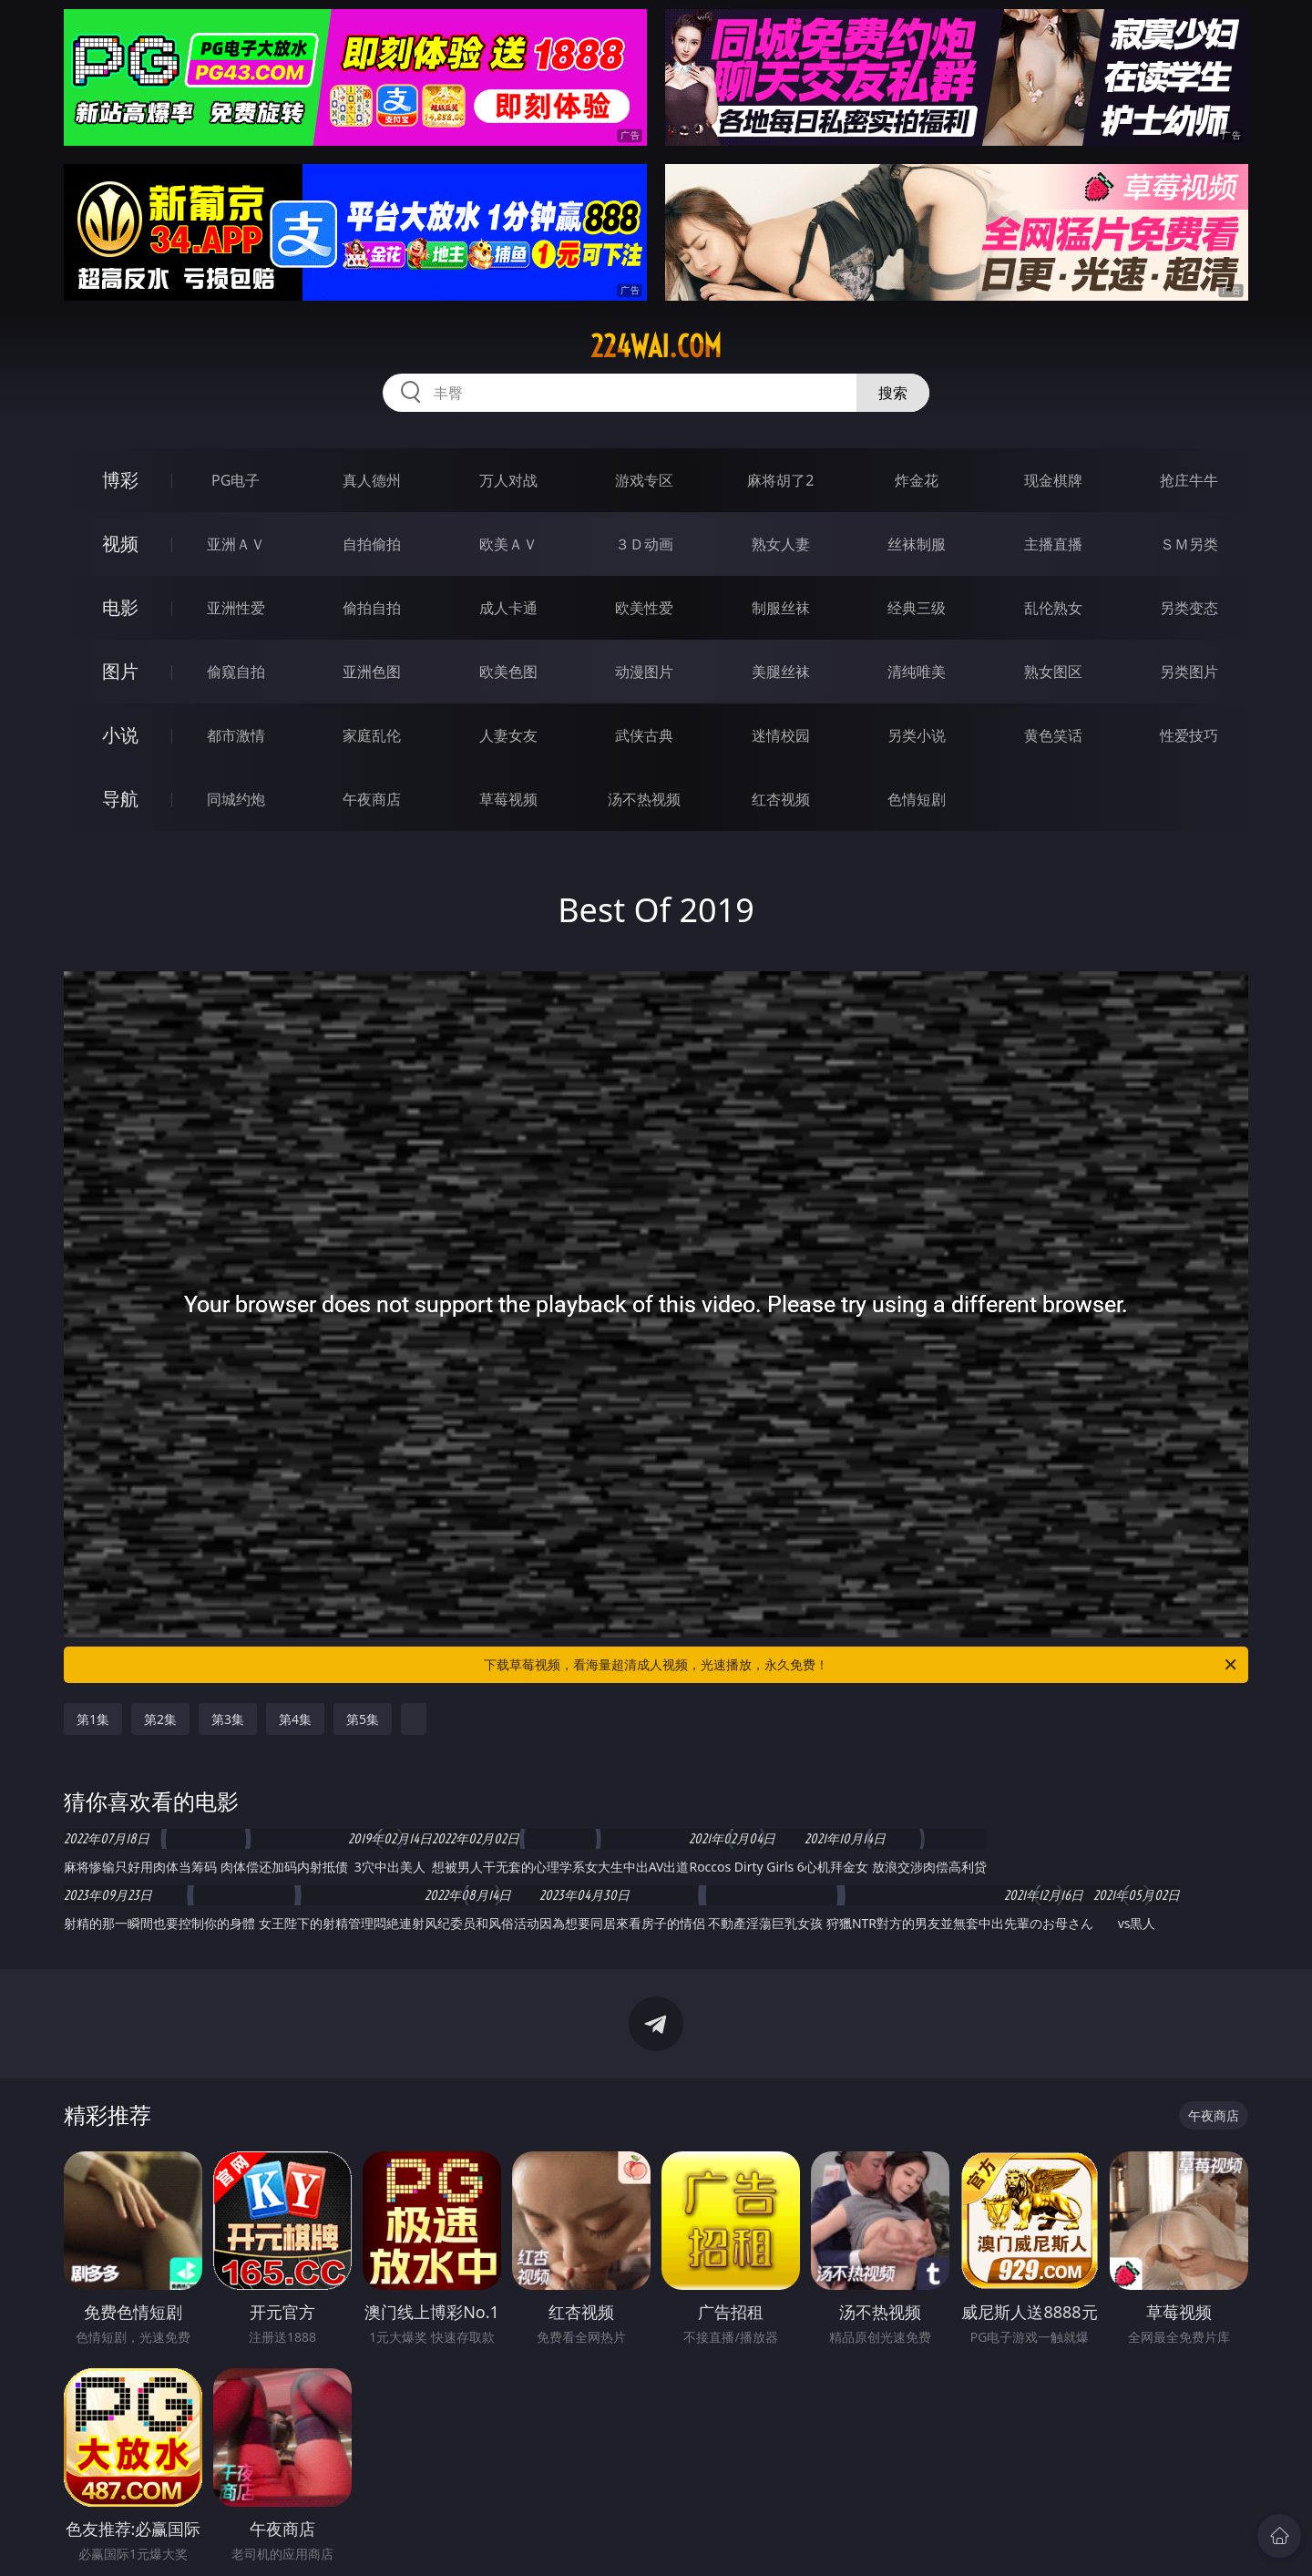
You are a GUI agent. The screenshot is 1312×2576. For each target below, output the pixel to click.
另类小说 (916, 735)
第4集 (295, 1719)
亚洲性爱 (236, 608)
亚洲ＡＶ (236, 544)
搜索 (892, 393)
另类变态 (1189, 608)
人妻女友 (508, 735)
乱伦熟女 (1053, 608)
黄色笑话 (1053, 735)
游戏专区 (644, 480)
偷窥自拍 (236, 672)
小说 (120, 735)
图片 (120, 671)
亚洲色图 (372, 672)
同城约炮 (236, 799)
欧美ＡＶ (508, 544)
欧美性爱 (644, 608)
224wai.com (656, 346)
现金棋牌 (1053, 480)
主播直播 (1053, 544)
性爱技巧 (1189, 735)
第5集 (362, 1719)
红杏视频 (781, 799)
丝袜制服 (916, 544)
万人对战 (508, 480)
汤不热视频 (644, 799)
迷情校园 (781, 735)
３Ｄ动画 (644, 544)
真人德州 (372, 480)
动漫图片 (644, 672)
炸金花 (916, 480)
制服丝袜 (781, 608)
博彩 (120, 479)
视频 (120, 543)
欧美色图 (508, 672)
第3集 (227, 1719)
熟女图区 (1053, 672)
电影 (120, 607)
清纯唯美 (916, 672)
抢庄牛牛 (1189, 480)
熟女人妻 (781, 544)
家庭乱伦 (372, 735)
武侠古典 (644, 735)
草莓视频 (508, 799)
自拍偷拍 (372, 544)
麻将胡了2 (780, 480)
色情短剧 (916, 799)
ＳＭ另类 (1189, 544)
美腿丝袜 (781, 672)
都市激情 (236, 735)
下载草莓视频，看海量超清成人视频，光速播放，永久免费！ (861, 1665)
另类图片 (1189, 672)
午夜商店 (372, 799)
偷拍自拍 (372, 608)
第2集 (160, 1719)
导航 (120, 798)
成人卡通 (508, 608)
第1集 (93, 1719)
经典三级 (916, 608)
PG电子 (235, 480)
